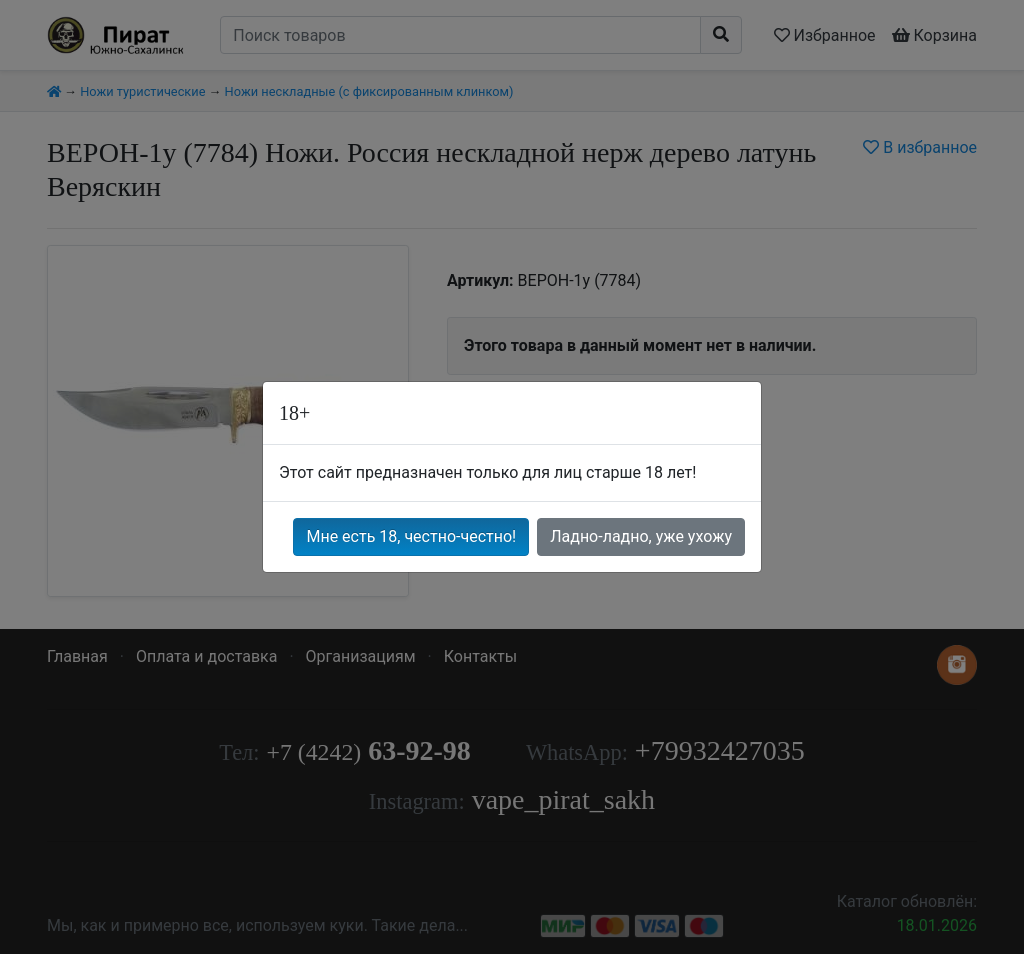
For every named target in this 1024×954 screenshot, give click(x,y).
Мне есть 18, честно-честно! (411, 536)
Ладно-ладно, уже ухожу (641, 536)
